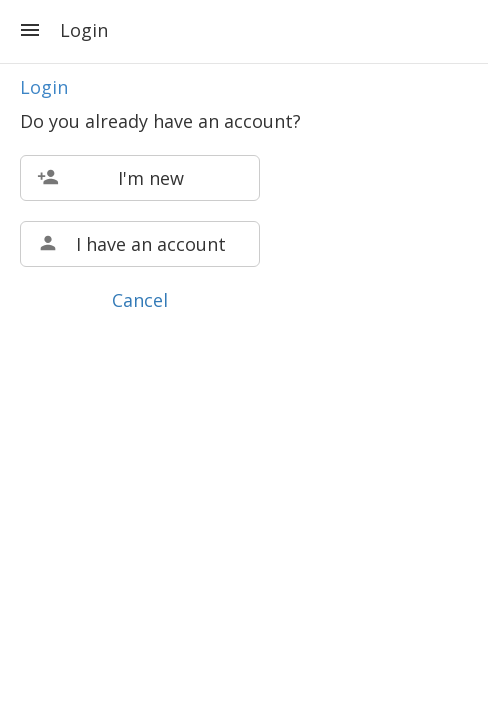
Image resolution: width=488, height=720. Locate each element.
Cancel (140, 300)
